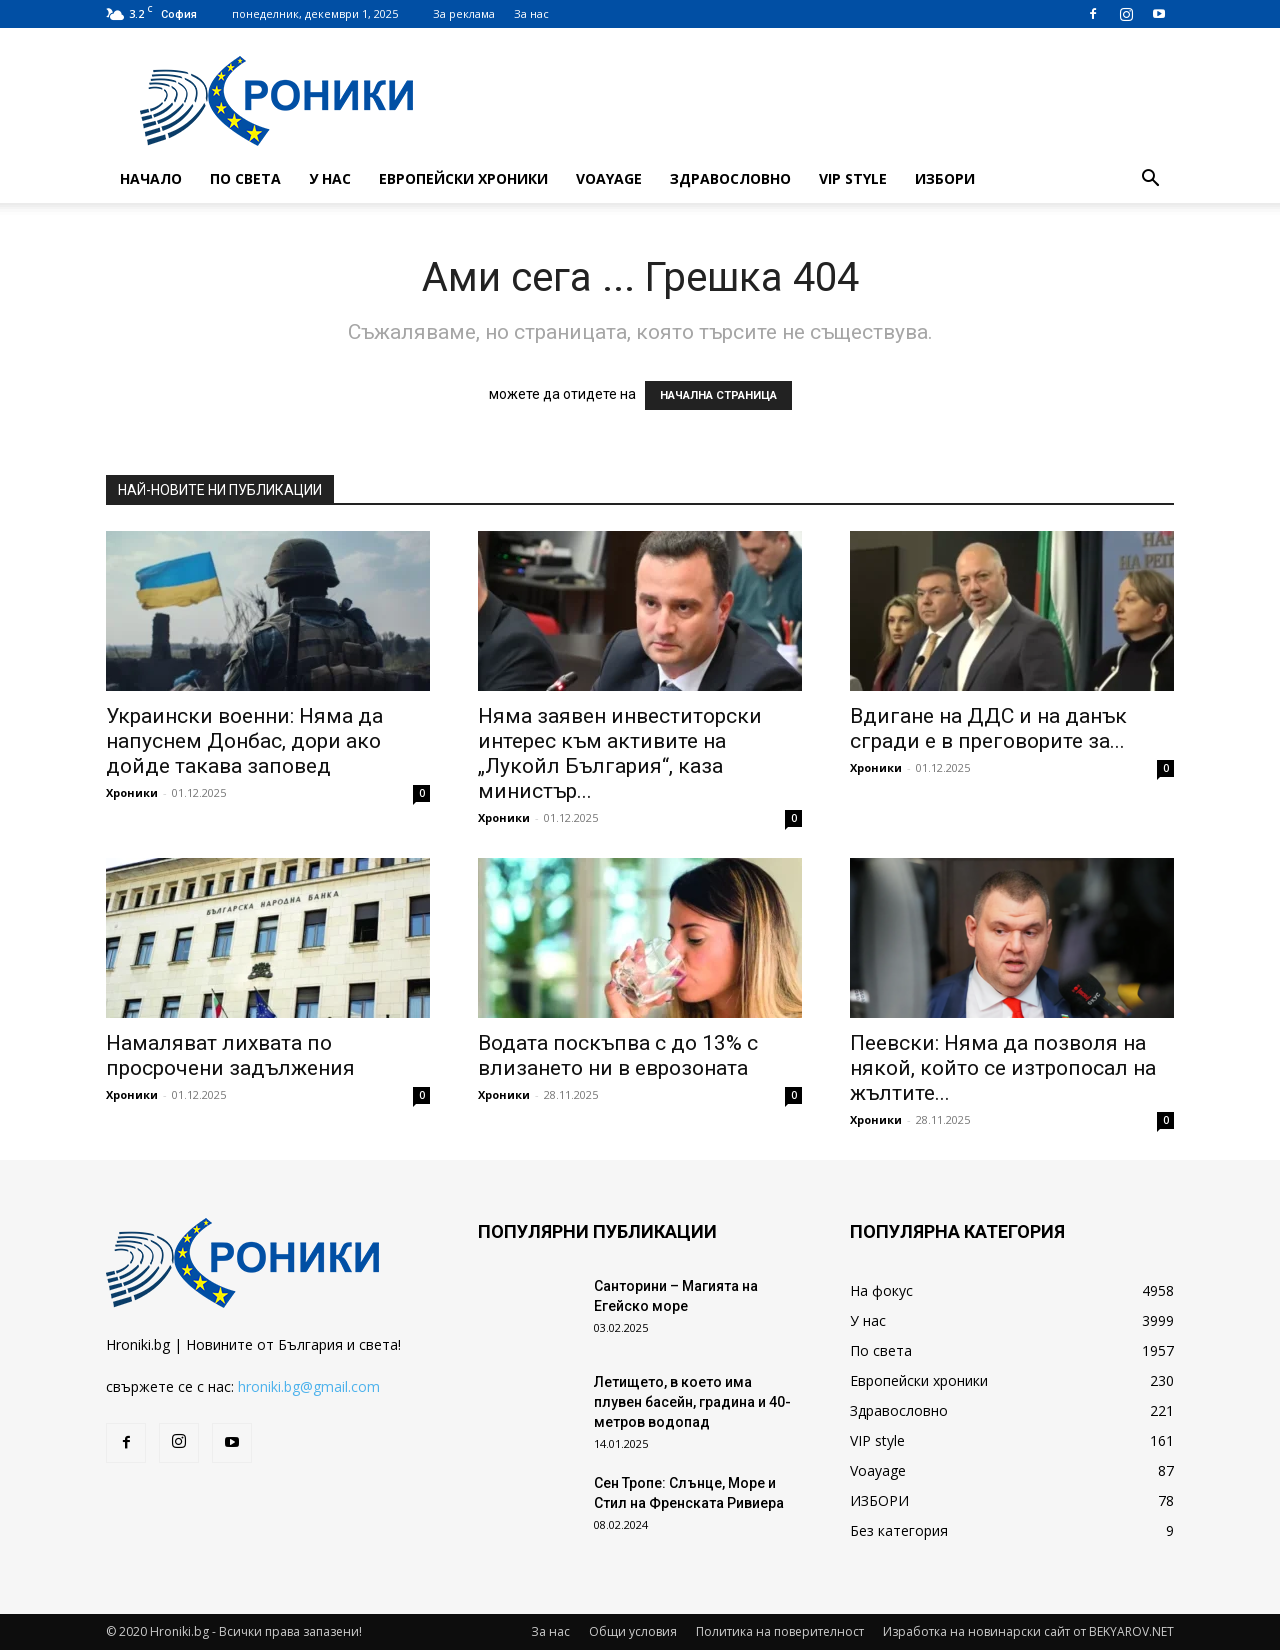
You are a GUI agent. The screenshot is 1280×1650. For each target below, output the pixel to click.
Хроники (132, 792)
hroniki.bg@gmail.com (309, 1386)
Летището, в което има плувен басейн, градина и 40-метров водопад (692, 1402)
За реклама (464, 13)
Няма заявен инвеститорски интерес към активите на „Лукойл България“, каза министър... (620, 753)
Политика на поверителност (780, 1631)
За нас (531, 13)
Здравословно (730, 178)
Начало (151, 178)
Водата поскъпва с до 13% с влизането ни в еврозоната (618, 1055)
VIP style (853, 178)
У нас (330, 178)
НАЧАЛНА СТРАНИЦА (718, 395)
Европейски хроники (463, 178)
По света (245, 178)
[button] (1150, 180)
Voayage (609, 178)
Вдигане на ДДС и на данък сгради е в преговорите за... (988, 728)
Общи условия (633, 1631)
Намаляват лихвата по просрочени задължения (230, 1055)
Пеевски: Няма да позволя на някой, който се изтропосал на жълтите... (1003, 1068)
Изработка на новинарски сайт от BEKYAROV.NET (1028, 1631)
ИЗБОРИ (945, 178)
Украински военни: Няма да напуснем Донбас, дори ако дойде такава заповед (244, 741)
